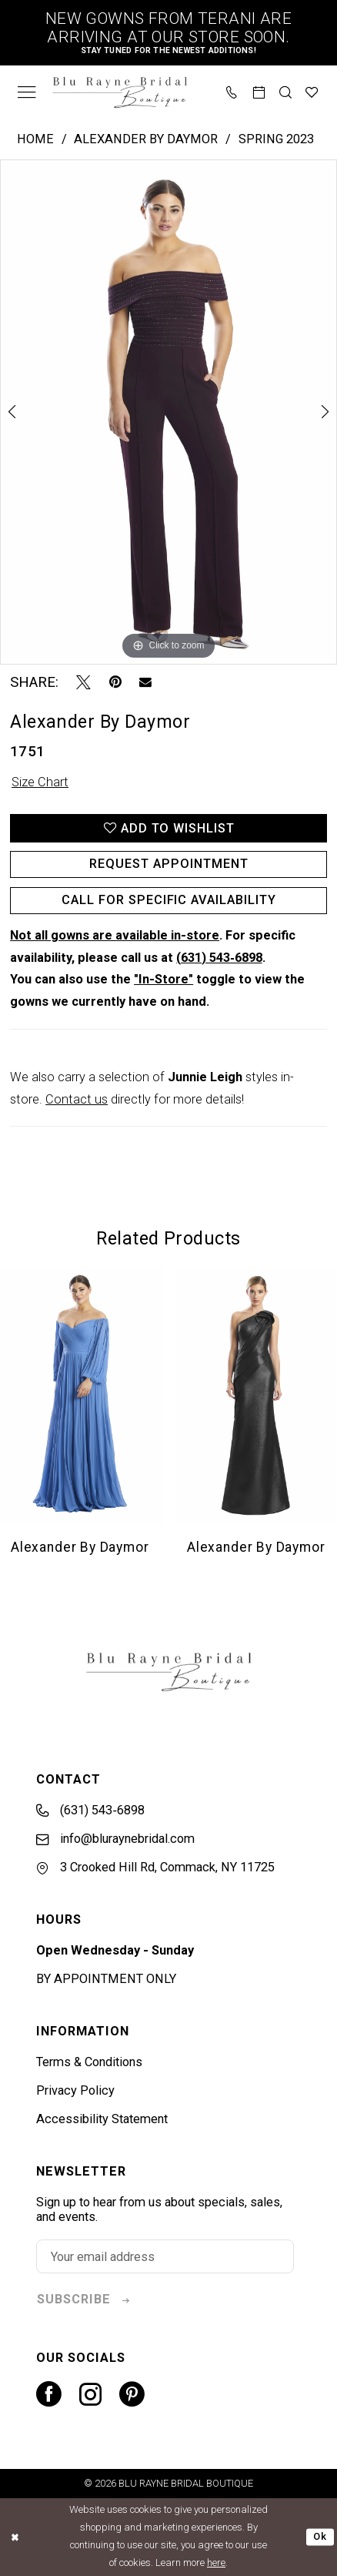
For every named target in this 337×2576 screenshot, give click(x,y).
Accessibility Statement (102, 2119)
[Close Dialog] (14, 2536)
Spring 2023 (276, 139)
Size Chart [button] (40, 782)
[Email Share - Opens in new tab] (145, 682)
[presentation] (81, 1396)
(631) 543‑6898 (219, 957)
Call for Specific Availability (169, 900)
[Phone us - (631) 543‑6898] (232, 92)
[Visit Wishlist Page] (312, 92)
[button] (28, 91)
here (216, 2562)
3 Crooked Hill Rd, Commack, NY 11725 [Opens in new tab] (155, 1867)
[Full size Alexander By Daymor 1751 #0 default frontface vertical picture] (168, 412)
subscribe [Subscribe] (74, 2299)
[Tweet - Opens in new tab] (83, 682)
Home (35, 139)
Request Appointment (169, 863)
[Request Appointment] (258, 92)
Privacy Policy (75, 2090)
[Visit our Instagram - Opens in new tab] (90, 2394)
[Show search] (285, 92)
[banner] (119, 92)
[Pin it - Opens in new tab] (115, 682)
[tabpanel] (168, 412)
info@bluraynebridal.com (115, 1838)
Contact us (76, 1099)
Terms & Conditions (89, 2062)
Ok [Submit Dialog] (320, 2536)
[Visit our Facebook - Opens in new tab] (49, 2394)
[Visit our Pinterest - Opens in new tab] (132, 2394)
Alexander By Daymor (146, 139)
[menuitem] (28, 91)
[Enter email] (165, 2256)
